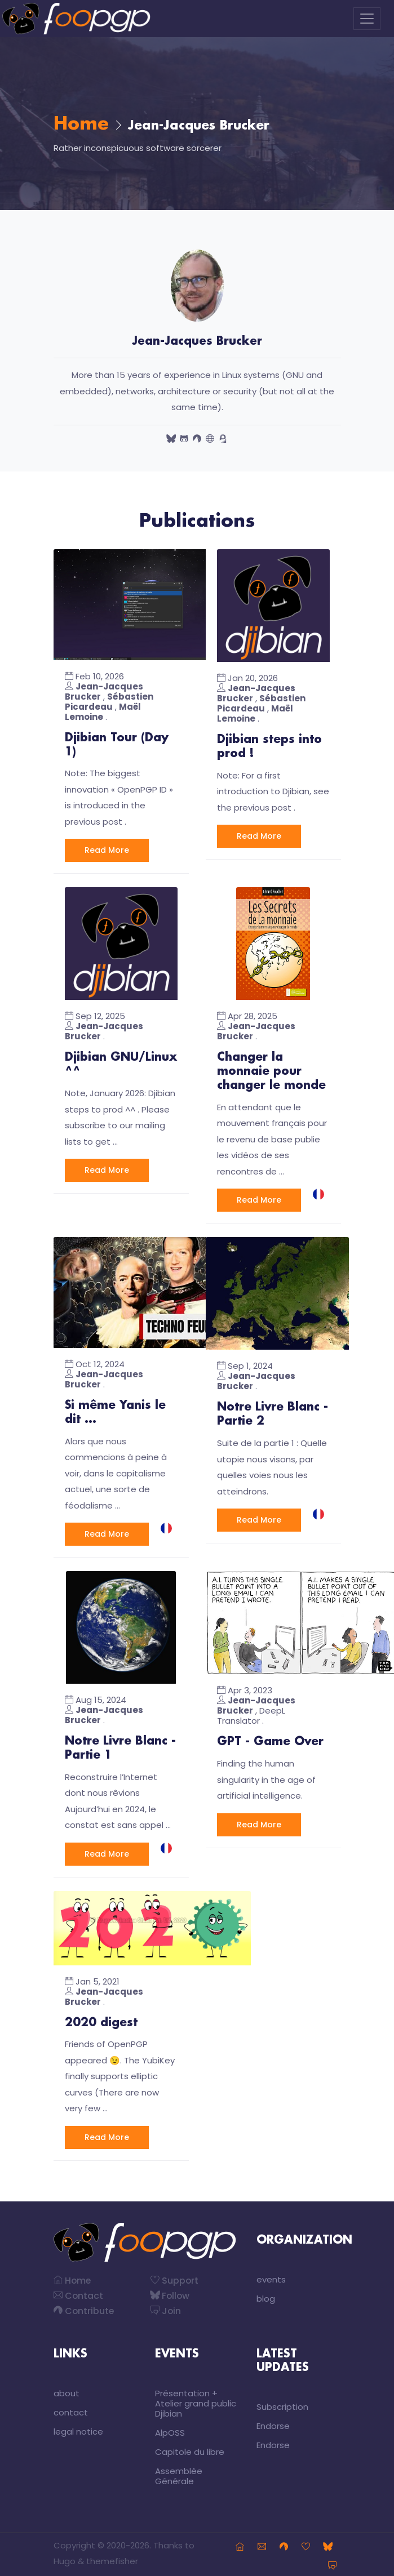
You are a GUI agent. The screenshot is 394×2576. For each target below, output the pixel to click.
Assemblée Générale (178, 2471)
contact (71, 2408)
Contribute (84, 2306)
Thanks (168, 2541)
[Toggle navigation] (366, 18)
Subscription (282, 2402)
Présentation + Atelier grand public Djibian (195, 2399)
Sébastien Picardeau (109, 702)
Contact (79, 2291)
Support (174, 2276)
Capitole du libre (189, 2447)
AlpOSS (170, 2428)
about (66, 2389)
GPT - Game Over (270, 1738)
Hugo (65, 2557)
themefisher (112, 2557)
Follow (170, 2291)
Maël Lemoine (103, 712)
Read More (107, 849)
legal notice (78, 2427)
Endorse (273, 2421)
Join (165, 2306)
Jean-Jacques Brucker (104, 691)
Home (81, 124)
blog (265, 2294)
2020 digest (101, 2018)
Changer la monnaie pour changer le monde (271, 1070)
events (271, 2275)
